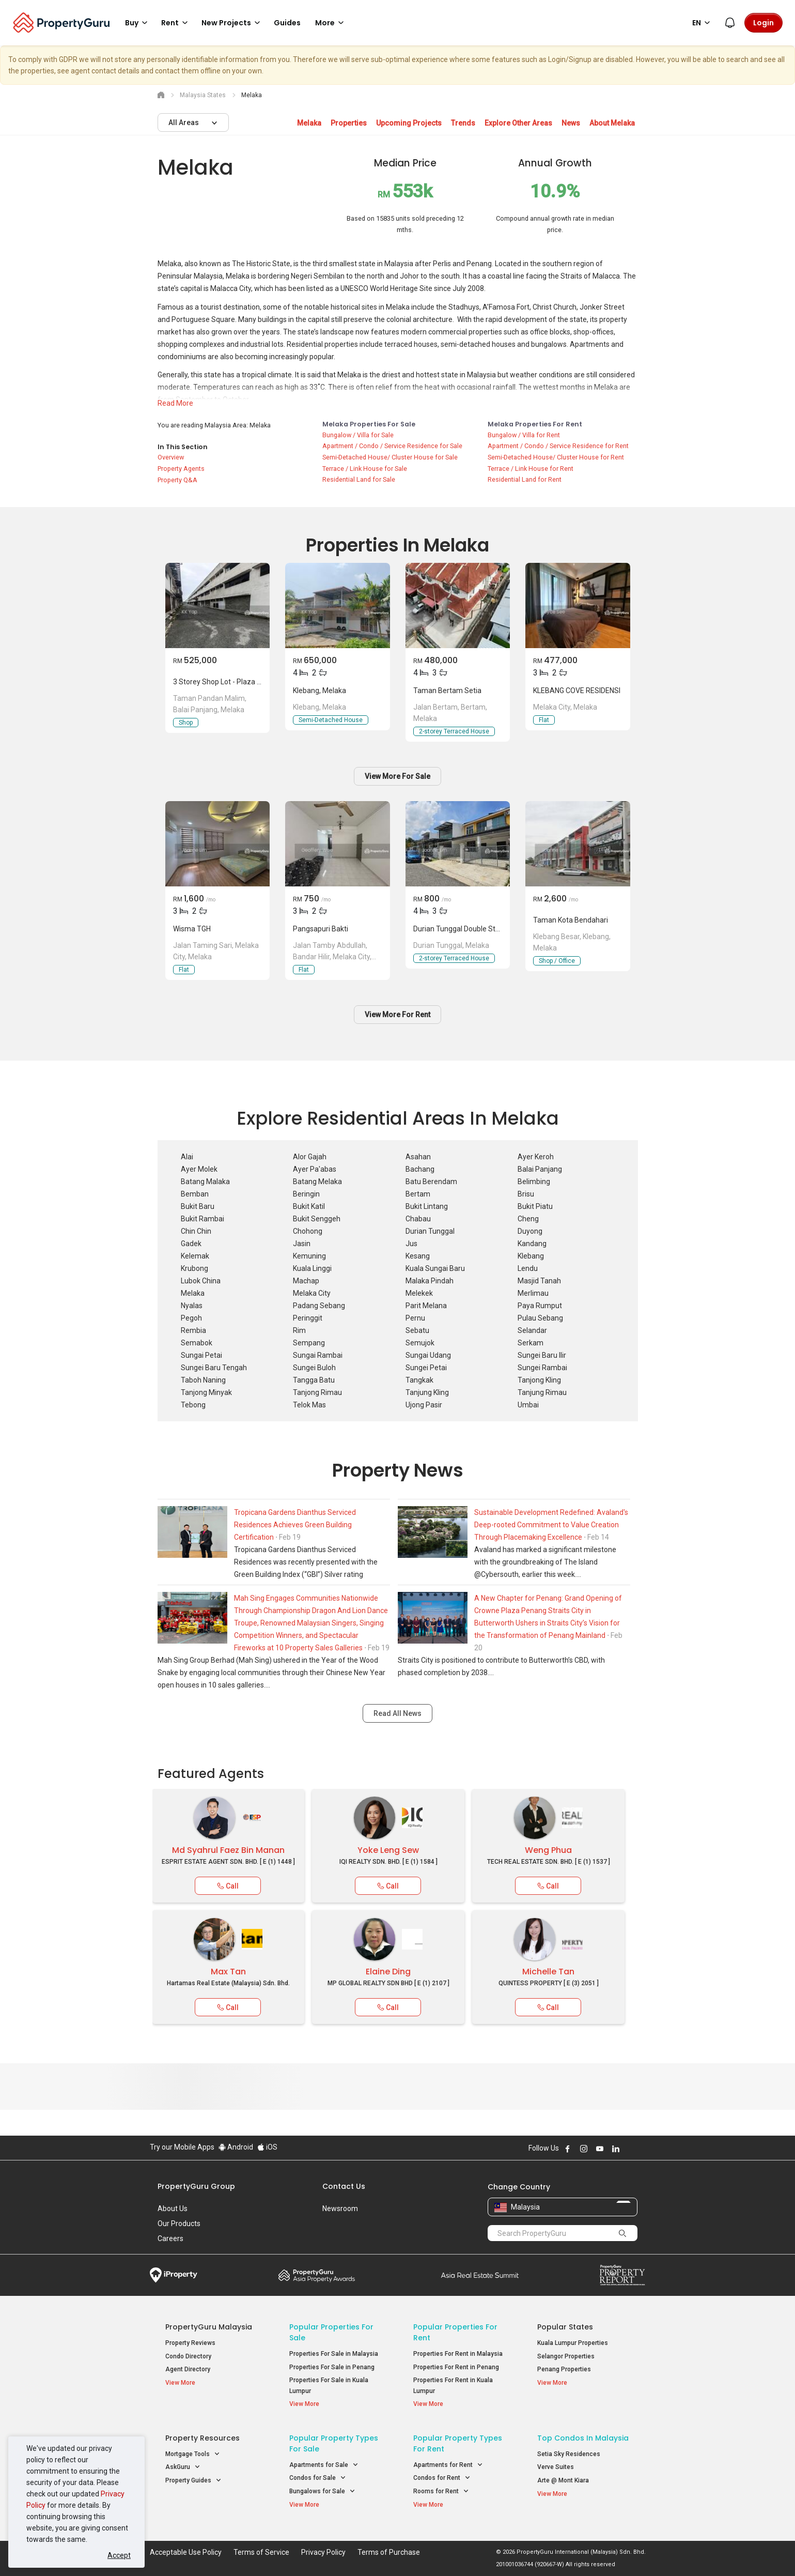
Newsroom (340, 2208)
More (331, 23)
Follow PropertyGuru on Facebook (568, 2148)
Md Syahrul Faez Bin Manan (228, 1850)
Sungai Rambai (317, 1355)
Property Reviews (190, 2343)
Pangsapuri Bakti (320, 929)
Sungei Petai (426, 1367)
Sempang (309, 1343)
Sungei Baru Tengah (214, 1367)
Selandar (532, 1330)
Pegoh (191, 1318)
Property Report (622, 2275)
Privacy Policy (323, 2552)
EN (702, 23)
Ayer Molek (199, 1169)
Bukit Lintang (427, 1206)
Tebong (193, 1405)
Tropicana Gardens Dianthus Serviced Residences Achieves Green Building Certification (295, 1524)
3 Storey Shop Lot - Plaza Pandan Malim (238, 682)
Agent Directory (187, 2369)
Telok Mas (309, 1405)
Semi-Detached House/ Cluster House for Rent (556, 457)
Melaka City (312, 1293)
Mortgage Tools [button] (192, 2454)
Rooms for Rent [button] (441, 2491)
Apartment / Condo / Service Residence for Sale (392, 446)
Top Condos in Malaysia (583, 2438)
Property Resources (202, 2438)
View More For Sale (397, 776)
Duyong (530, 1231)
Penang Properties (564, 2369)
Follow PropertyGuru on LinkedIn (616, 2148)
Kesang (418, 1256)
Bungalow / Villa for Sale (358, 435)
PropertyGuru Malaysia (208, 2327)
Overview (171, 457)
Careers (170, 2238)
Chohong (307, 1231)
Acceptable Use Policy (186, 2552)
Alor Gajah (309, 1157)
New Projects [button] (232, 23)
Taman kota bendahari (570, 920)
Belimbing (534, 1181)
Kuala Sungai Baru (435, 1268)
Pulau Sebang (540, 1318)
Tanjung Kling (427, 1392)
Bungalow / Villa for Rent (524, 435)
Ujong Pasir (424, 1405)
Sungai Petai (201, 1355)
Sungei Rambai (542, 1367)
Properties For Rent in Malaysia (458, 2353)
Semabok (196, 1343)
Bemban (195, 1194)
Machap (306, 1281)
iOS (267, 2147)
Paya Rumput (540, 1305)
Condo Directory (188, 2356)
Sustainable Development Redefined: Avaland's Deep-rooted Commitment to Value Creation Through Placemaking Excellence (551, 1524)
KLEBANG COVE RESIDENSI (576, 690)
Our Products (179, 2223)
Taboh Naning (203, 1380)
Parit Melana (426, 1305)
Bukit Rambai (202, 1219)
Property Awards (317, 2275)
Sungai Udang (428, 1355)
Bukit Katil (309, 1206)
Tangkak (419, 1380)
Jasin (301, 1243)
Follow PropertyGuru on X (630, 2148)
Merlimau (533, 1293)
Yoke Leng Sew (388, 1850)
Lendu (528, 1268)
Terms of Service (261, 2552)
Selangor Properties (566, 2356)
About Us (173, 2208)
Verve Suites (555, 2467)
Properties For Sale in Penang (332, 2367)
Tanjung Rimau (542, 1392)
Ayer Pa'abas (314, 1169)
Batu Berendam (431, 1181)
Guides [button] (287, 23)
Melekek (419, 1293)
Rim (299, 1330)
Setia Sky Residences (568, 2454)
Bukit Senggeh (316, 1219)
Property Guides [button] (193, 2480)
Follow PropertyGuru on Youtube (600, 2148)
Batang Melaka (317, 1181)
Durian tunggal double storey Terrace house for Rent (500, 929)
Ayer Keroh (536, 1157)
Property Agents (181, 468)
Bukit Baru (197, 1206)
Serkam (530, 1343)
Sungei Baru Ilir (542, 1355)
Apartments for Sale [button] (323, 2465)
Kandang (532, 1243)
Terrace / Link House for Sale (364, 468)
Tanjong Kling (539, 1380)
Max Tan (228, 1971)
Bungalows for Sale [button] (322, 2491)
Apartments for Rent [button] (448, 2465)
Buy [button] (138, 23)
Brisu (526, 1194)
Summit (480, 2275)
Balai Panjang (540, 1169)
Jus (411, 1243)
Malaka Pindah (430, 1281)
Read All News (397, 1713)
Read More (175, 403)
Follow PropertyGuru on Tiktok (641, 2148)
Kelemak (195, 1256)
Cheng (528, 1219)
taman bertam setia (447, 690)
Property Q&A (177, 480)
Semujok (420, 1343)
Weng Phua (548, 1850)
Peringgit (307, 1318)
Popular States (565, 2327)
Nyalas (191, 1305)
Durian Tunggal (430, 1231)
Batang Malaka (205, 1181)
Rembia (193, 1330)
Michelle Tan (548, 1971)
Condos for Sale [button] (317, 2478)
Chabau (418, 1219)
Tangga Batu (314, 1380)
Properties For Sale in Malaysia (333, 2353)
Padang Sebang (319, 1305)
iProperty (173, 2275)
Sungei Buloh (314, 1367)
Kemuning (309, 1256)
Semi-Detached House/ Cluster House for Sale (390, 457)
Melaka (193, 1293)
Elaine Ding (388, 1971)
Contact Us (343, 2186)
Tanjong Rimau (317, 1392)
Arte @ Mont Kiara (563, 2480)
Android (236, 2147)
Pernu (415, 1318)
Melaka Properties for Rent (535, 424)
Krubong (194, 1268)
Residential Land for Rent (525, 479)
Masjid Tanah (539, 1281)
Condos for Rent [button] (442, 2478)
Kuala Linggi (312, 1268)
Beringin (306, 1194)
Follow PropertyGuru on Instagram (584, 2148)
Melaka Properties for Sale (368, 424)
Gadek (191, 1243)
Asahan (418, 1157)
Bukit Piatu (535, 1206)
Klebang (531, 1256)
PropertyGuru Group (196, 2186)
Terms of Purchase (388, 2552)
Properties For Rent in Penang (456, 2367)
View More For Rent (397, 1014)
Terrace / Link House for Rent (530, 468)
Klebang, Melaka (319, 690)
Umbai (528, 1405)
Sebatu (417, 1330)
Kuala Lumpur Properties (572, 2343)
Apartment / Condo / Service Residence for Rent (558, 446)
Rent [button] (176, 23)
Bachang (420, 1169)
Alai (187, 1157)
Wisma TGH (192, 929)
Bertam (418, 1194)
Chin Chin (196, 1231)
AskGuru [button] (182, 2467)
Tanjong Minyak (206, 1392)
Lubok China (201, 1281)
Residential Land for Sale (358, 479)
